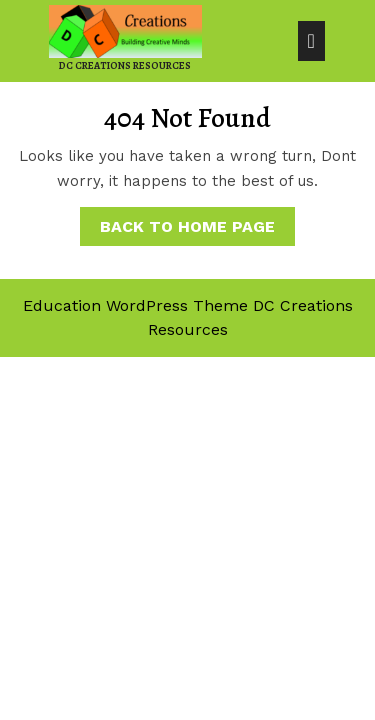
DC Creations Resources (125, 65)
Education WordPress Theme (135, 305)
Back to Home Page (197, 221)
